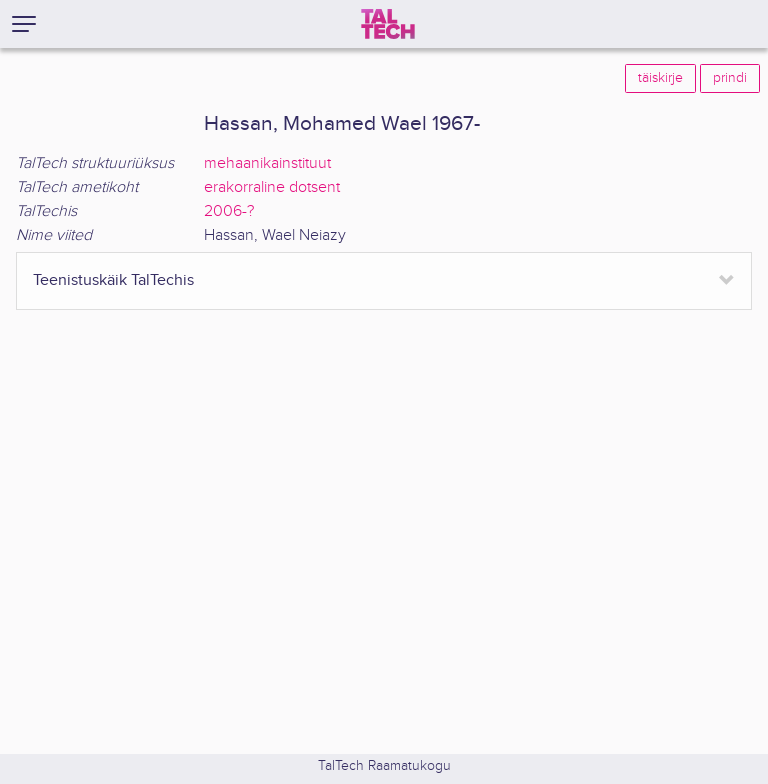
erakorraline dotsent (272, 187)
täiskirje (660, 78)
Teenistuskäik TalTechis (113, 280)
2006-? (229, 211)
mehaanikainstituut (267, 163)
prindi (730, 78)
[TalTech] (388, 24)
